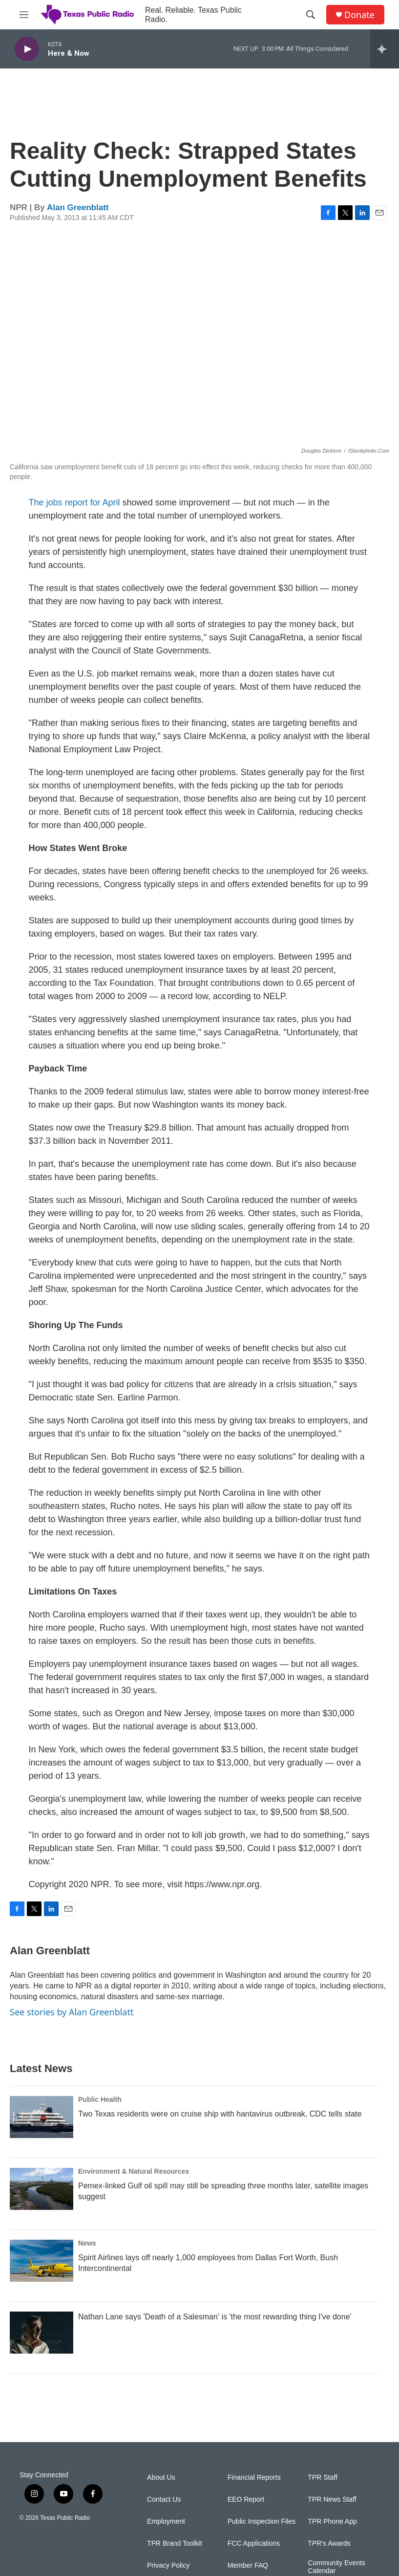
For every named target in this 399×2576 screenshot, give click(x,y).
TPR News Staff (332, 2499)
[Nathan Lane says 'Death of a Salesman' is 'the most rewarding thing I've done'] (41, 2333)
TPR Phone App (332, 2521)
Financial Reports (254, 2477)
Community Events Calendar (336, 2567)
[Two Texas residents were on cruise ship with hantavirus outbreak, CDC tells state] (41, 2117)
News (87, 2243)
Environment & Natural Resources (133, 2171)
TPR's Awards (329, 2543)
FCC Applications (254, 2543)
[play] (27, 49)
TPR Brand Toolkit (174, 2543)
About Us (161, 2477)
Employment (166, 2521)
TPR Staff (322, 2477)
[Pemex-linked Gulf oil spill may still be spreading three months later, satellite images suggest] (41, 2189)
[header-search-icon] (310, 14)
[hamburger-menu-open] (24, 14)
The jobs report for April (74, 502)
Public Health (100, 2099)
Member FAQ (248, 2565)
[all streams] (384, 48)
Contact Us (164, 2499)
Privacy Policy (168, 2565)
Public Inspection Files (261, 2521)
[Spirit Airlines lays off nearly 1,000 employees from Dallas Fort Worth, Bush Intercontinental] (41, 2261)
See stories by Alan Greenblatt (71, 2012)
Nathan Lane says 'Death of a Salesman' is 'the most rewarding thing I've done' (215, 2317)
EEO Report (246, 2499)
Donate (359, 15)
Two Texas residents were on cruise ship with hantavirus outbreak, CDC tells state (219, 2114)
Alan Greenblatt (78, 207)
